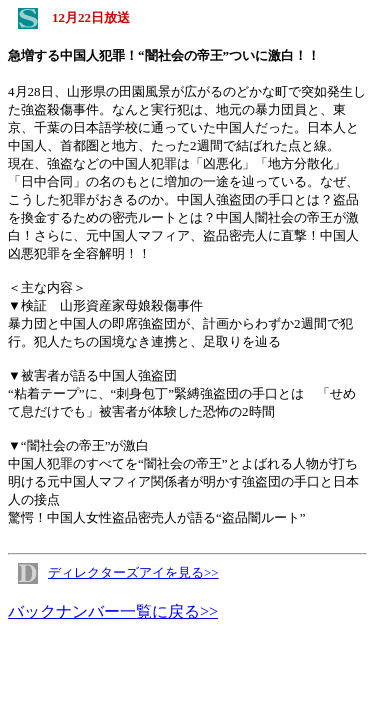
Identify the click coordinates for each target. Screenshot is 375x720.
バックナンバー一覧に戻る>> (113, 611)
